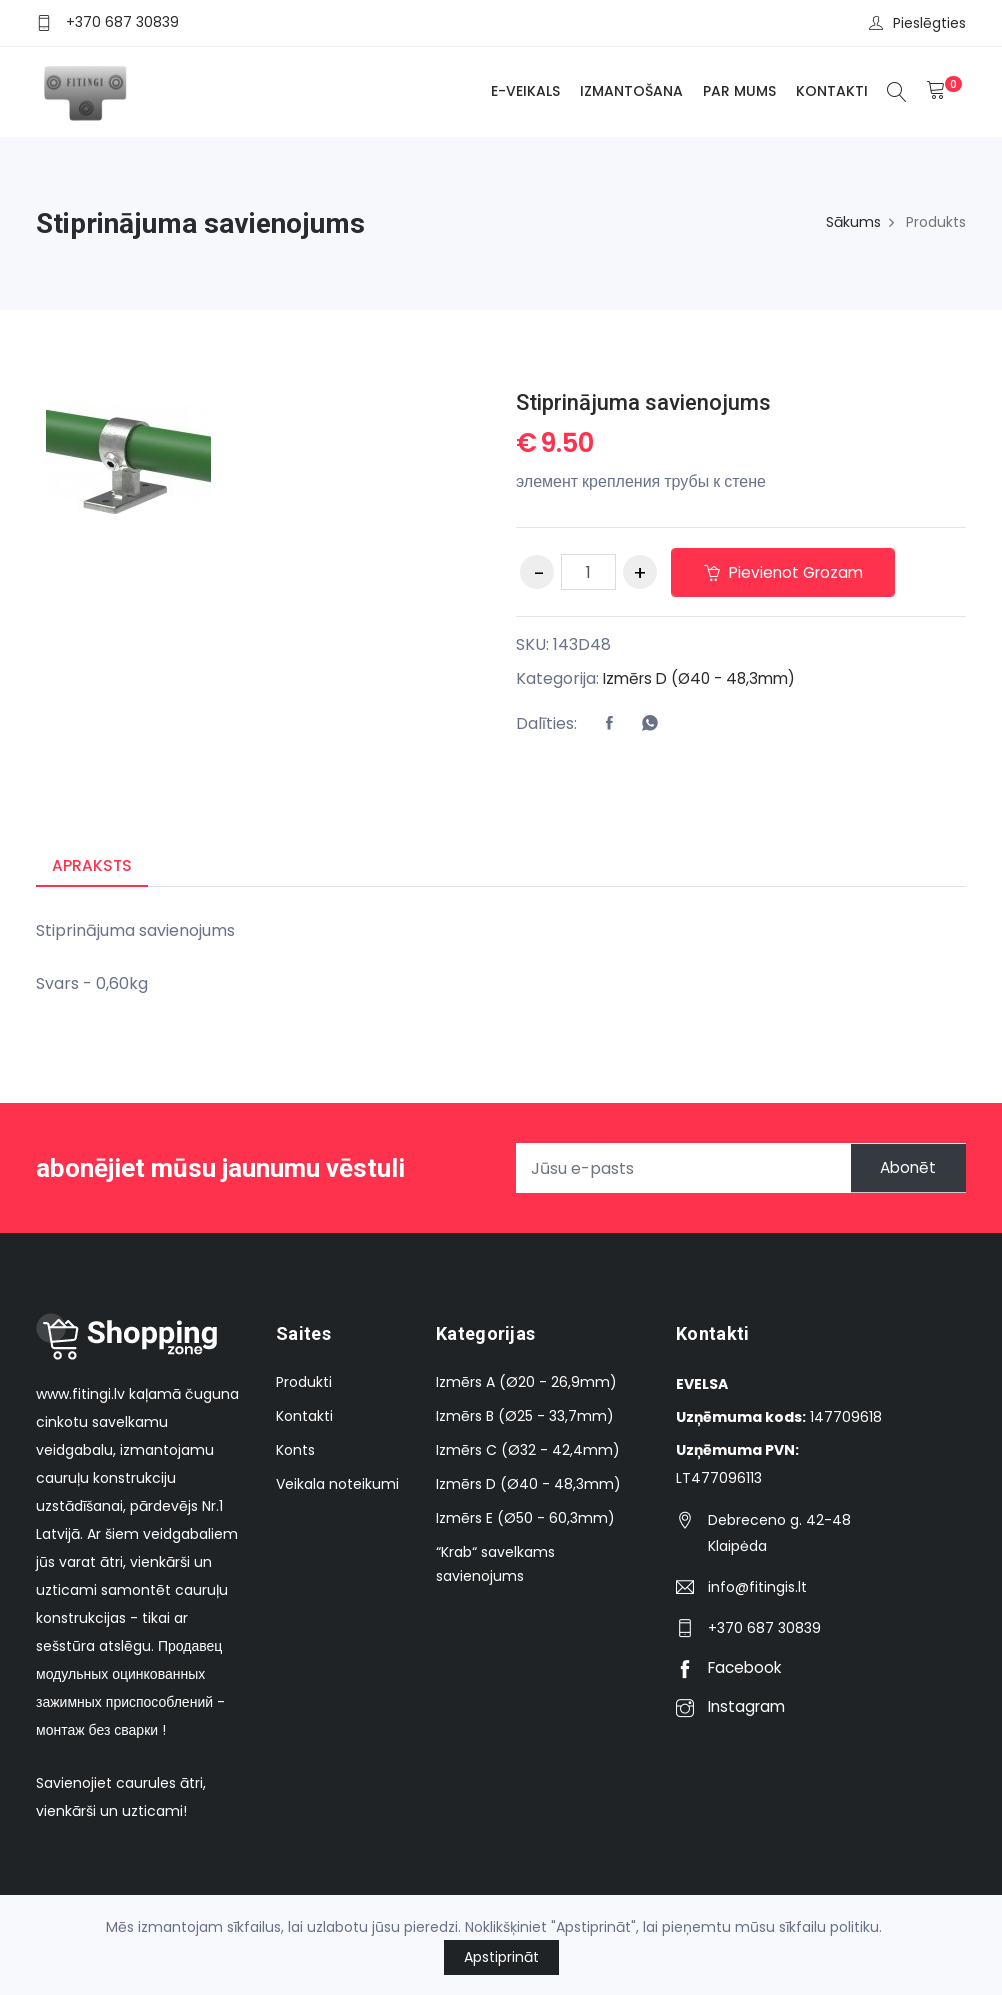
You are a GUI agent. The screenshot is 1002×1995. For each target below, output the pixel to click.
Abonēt (900, 1169)
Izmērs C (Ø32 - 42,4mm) (528, 1451)
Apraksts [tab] (92, 865)
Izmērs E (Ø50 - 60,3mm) (525, 1519)
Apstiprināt (501, 1957)
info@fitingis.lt (757, 1588)
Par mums (736, 91)
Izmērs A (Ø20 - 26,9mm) (526, 1383)
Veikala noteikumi (337, 1485)
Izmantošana (628, 91)
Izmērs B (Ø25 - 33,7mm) (525, 1417)
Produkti (304, 1383)
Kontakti (829, 91)
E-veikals (522, 91)
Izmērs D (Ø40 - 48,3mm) (705, 678)
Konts (295, 1451)
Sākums (853, 222)
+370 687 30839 (122, 22)
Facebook (731, 1668)
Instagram (733, 1707)
